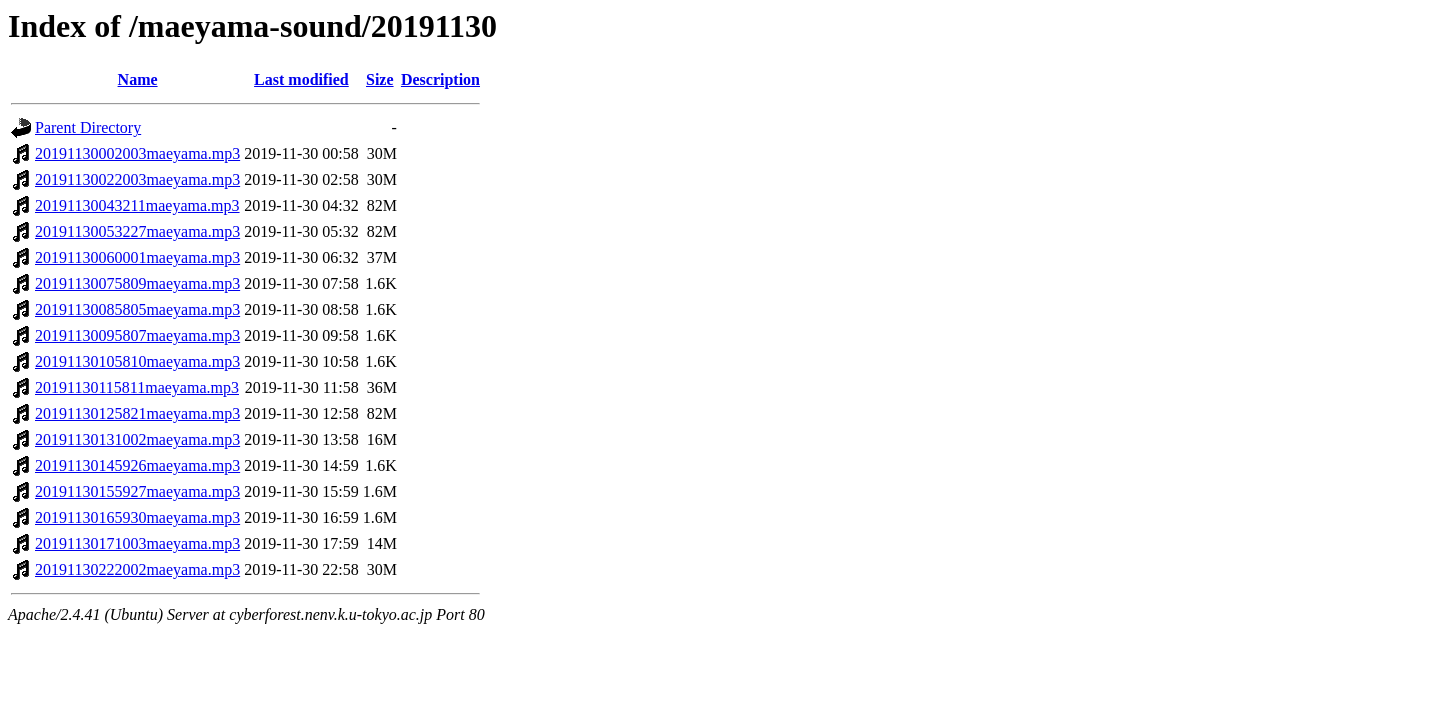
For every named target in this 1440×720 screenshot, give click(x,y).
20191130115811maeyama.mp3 (137, 387)
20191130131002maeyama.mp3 (137, 439)
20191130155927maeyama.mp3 (137, 491)
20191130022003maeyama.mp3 (137, 179)
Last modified (301, 79)
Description (440, 79)
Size (380, 79)
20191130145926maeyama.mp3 (137, 465)
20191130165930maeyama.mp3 (137, 517)
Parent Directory (88, 127)
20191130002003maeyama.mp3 (137, 153)
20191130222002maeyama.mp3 (137, 569)
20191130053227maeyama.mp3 (137, 231)
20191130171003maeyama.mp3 (137, 543)
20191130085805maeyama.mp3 (137, 309)
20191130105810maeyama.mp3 (137, 361)
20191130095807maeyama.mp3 (137, 335)
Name (138, 79)
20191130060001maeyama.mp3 (137, 257)
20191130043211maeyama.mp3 (137, 205)
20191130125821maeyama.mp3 (137, 413)
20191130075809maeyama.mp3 (137, 283)
